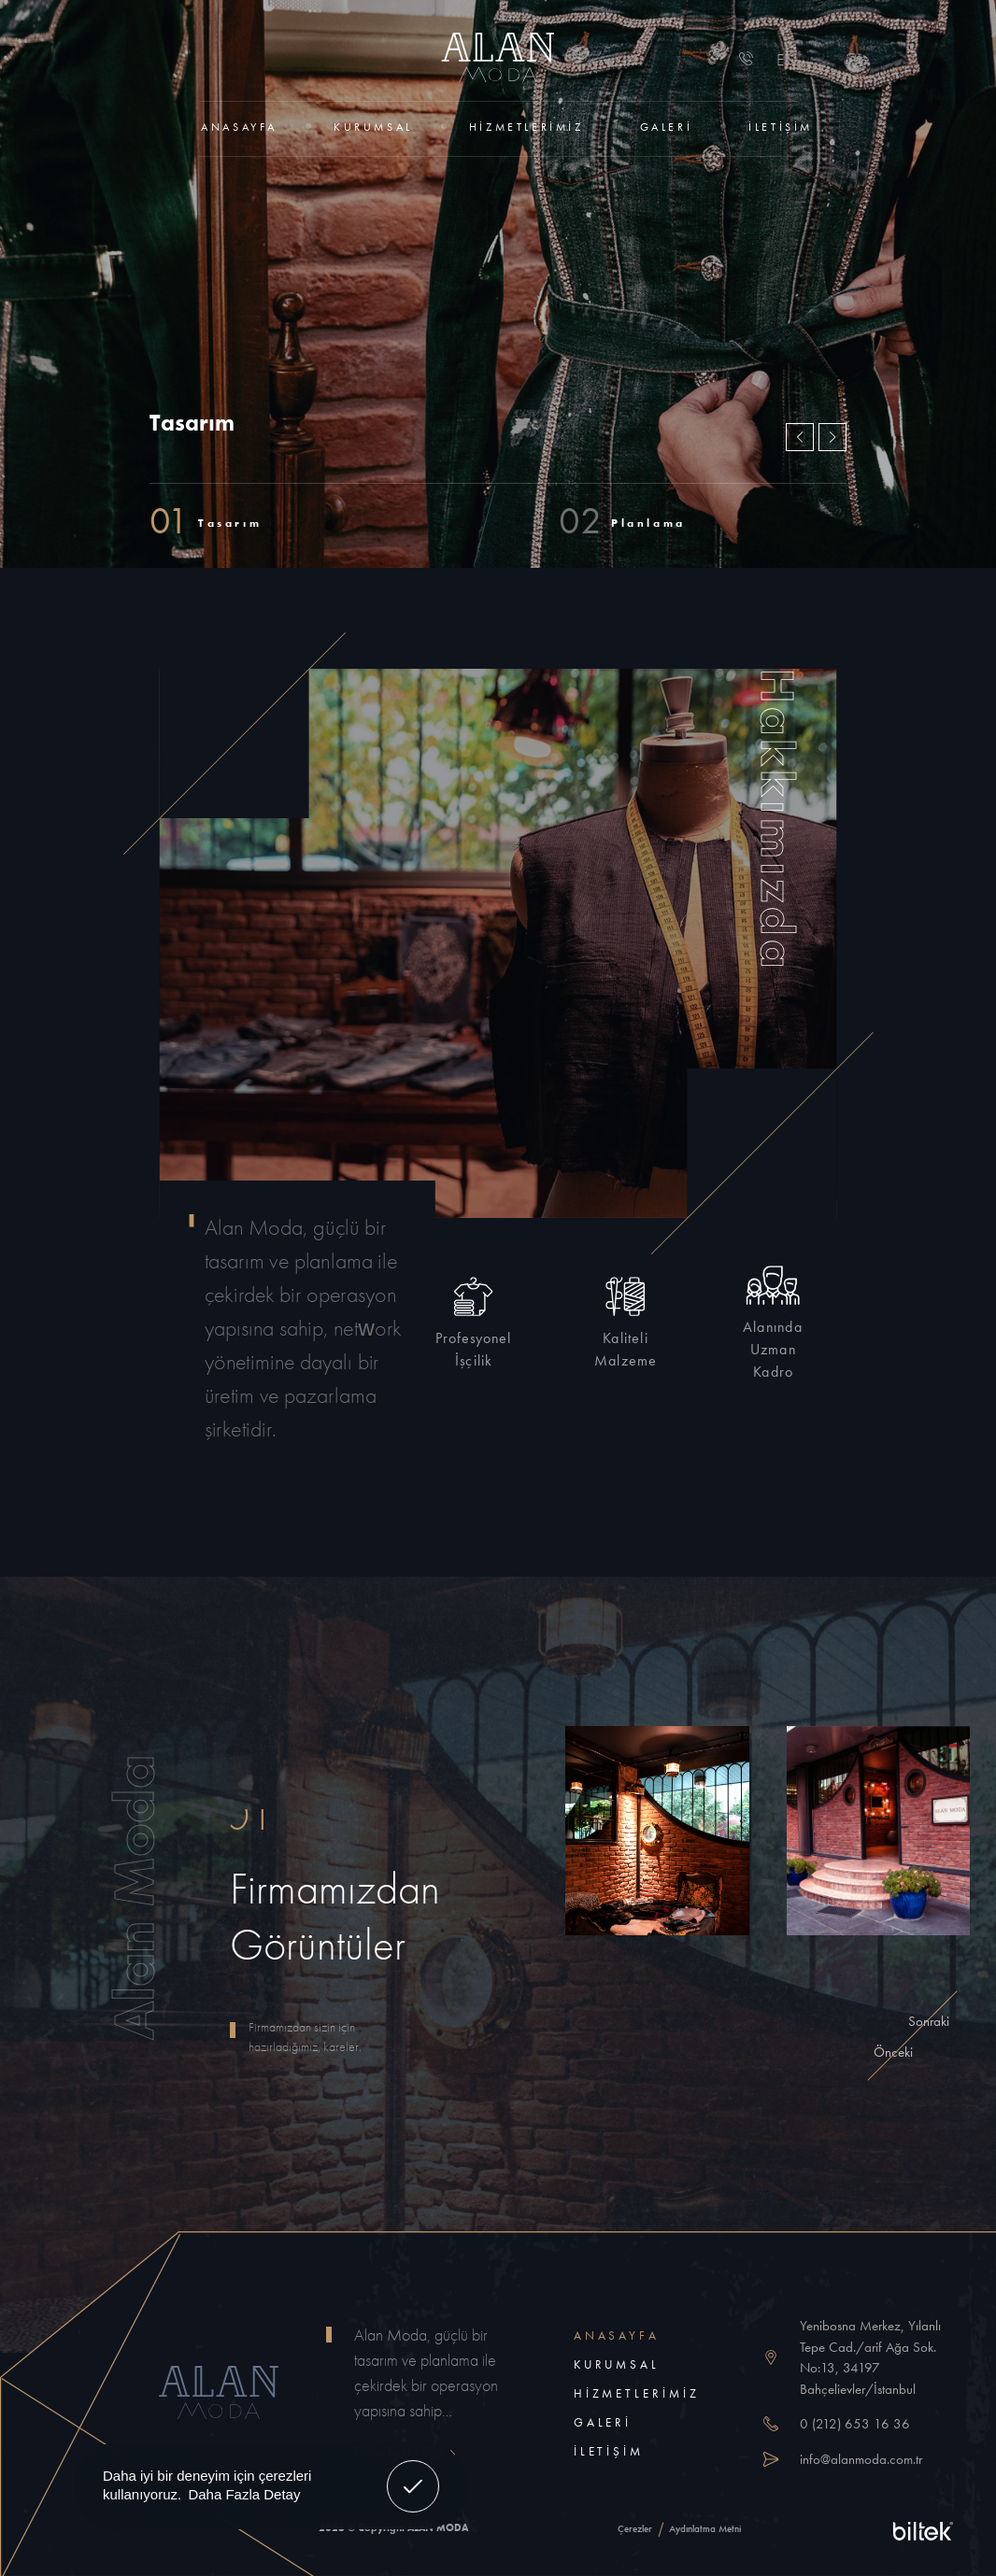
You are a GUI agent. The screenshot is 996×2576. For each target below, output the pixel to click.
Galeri (666, 127)
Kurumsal (373, 127)
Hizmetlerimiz (526, 127)
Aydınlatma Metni (705, 2528)
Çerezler (635, 2528)
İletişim (780, 127)
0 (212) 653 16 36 (855, 2423)
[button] (832, 437)
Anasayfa (239, 127)
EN (786, 59)
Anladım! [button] (413, 2472)
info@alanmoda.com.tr (861, 2459)
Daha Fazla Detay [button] (244, 2494)
